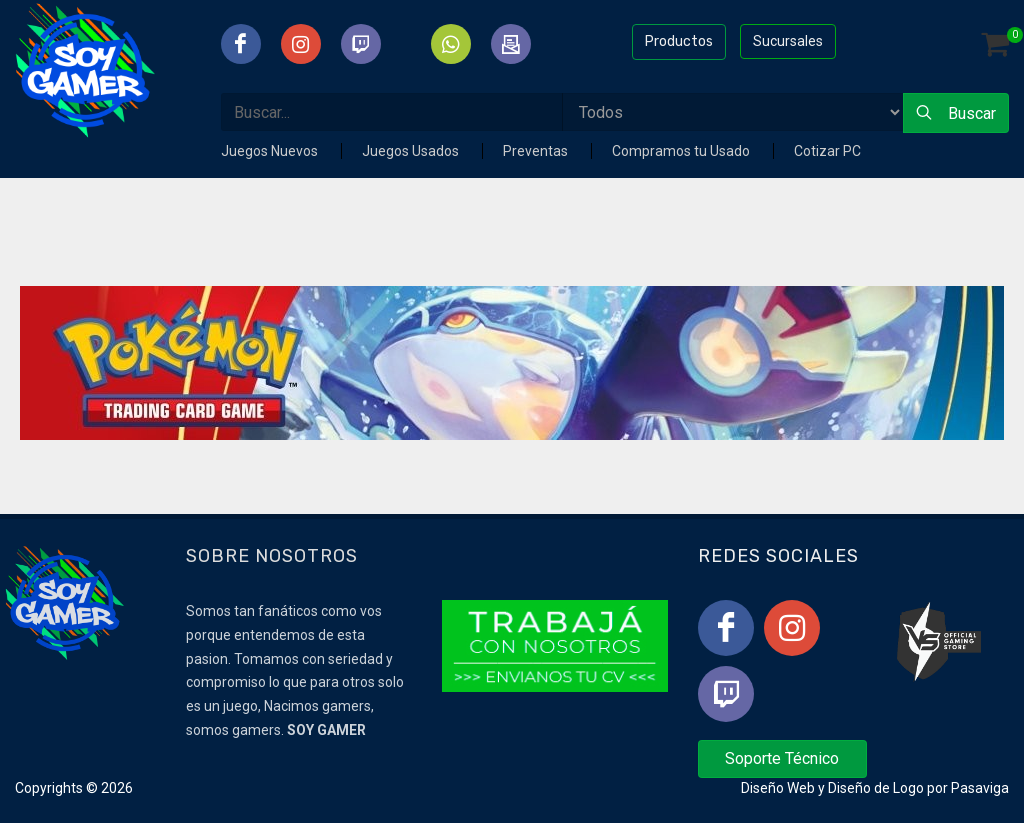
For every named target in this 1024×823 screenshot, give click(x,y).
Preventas (537, 151)
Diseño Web (778, 788)
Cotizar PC (827, 151)
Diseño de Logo (876, 788)
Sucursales (788, 41)
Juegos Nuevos (271, 151)
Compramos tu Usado (682, 151)
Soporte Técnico (782, 758)
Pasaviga (980, 788)
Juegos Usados (412, 151)
